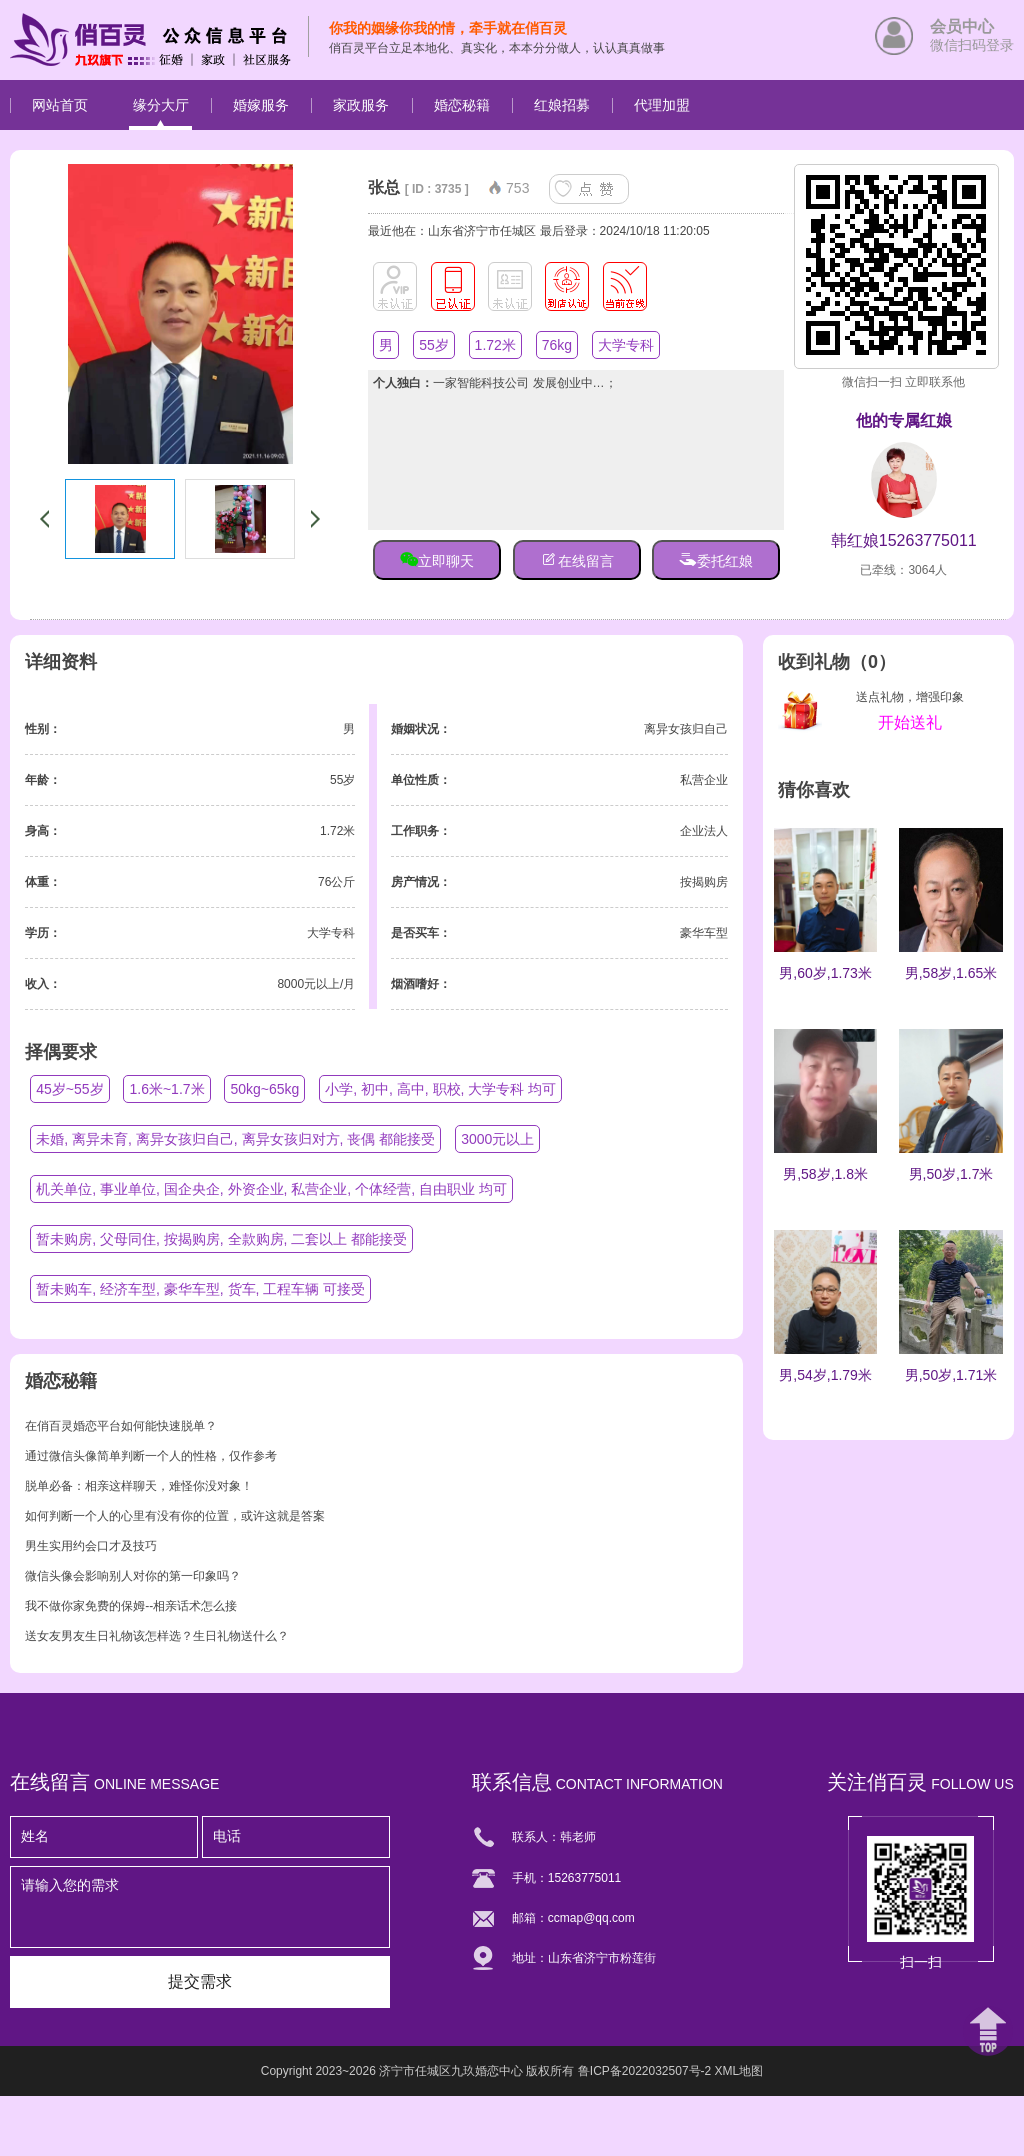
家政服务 (361, 105)
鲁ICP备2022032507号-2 (644, 2071)
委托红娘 (716, 559)
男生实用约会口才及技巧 (91, 1546)
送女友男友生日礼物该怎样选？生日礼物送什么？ (157, 1636)
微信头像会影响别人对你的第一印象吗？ (133, 1576)
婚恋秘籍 (462, 105)
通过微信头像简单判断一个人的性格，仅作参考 (151, 1456)
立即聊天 (437, 559)
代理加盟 (662, 105)
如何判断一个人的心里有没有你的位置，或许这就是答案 (175, 1516)
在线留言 (577, 559)
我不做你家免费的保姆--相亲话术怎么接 (131, 1606)
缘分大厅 (161, 105)
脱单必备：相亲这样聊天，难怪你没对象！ (139, 1486)
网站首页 (60, 105)
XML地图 (739, 2071)
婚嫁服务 (261, 105)
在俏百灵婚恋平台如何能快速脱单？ (121, 1426)
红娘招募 (562, 105)
